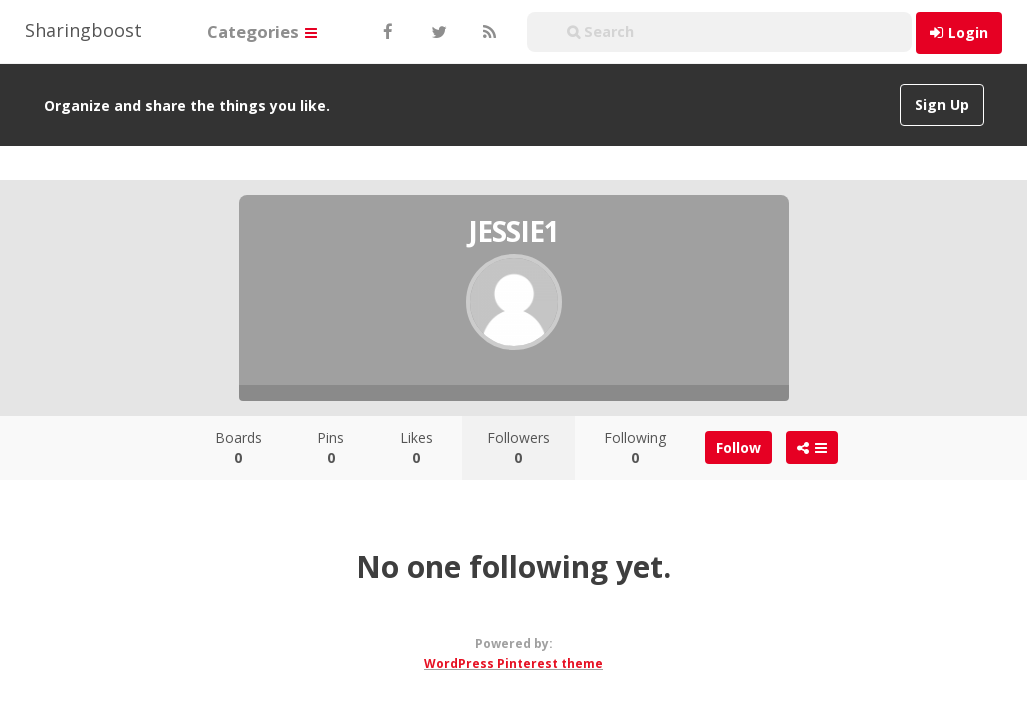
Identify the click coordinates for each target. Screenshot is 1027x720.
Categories (262, 31)
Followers (518, 447)
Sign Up (942, 104)
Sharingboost (83, 30)
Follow (738, 447)
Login (968, 32)
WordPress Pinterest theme (513, 663)
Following (635, 447)
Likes (416, 447)
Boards (238, 447)
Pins (330, 447)
